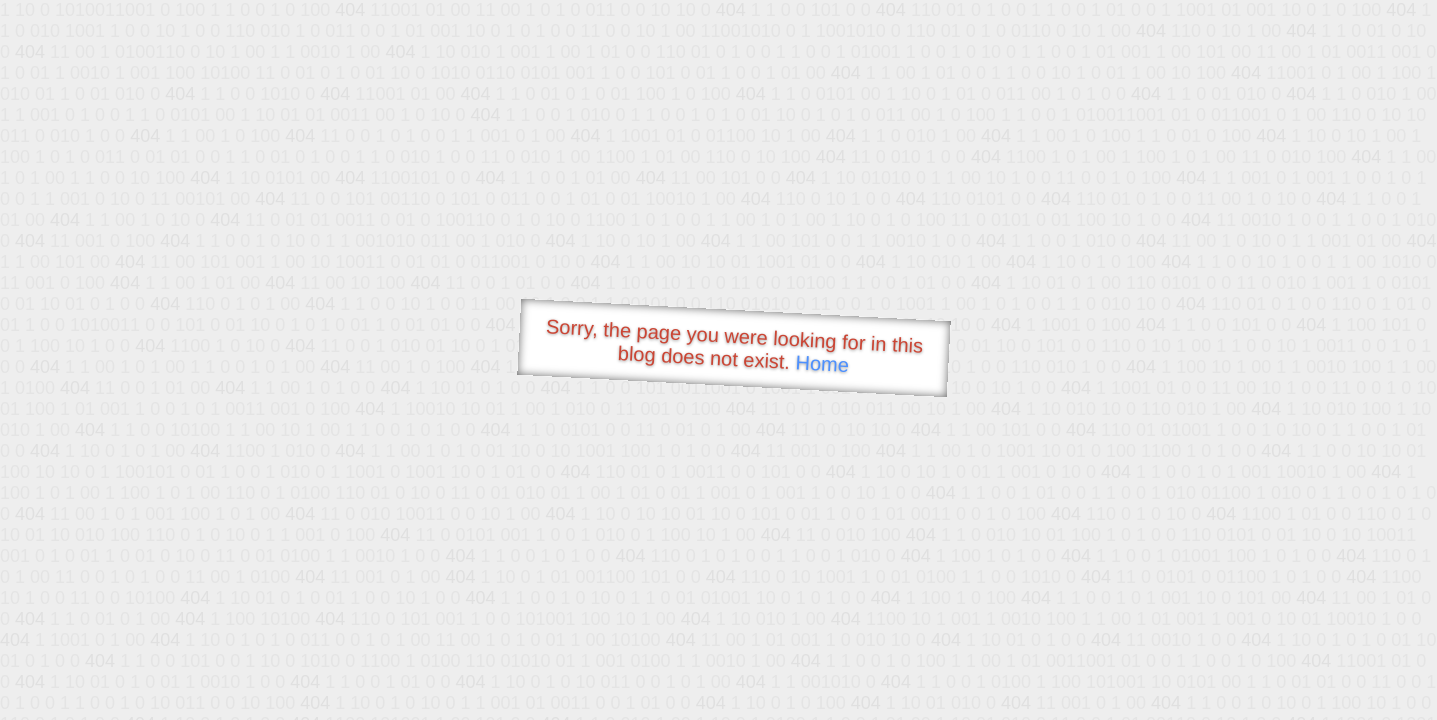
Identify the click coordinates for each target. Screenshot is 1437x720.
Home (822, 363)
